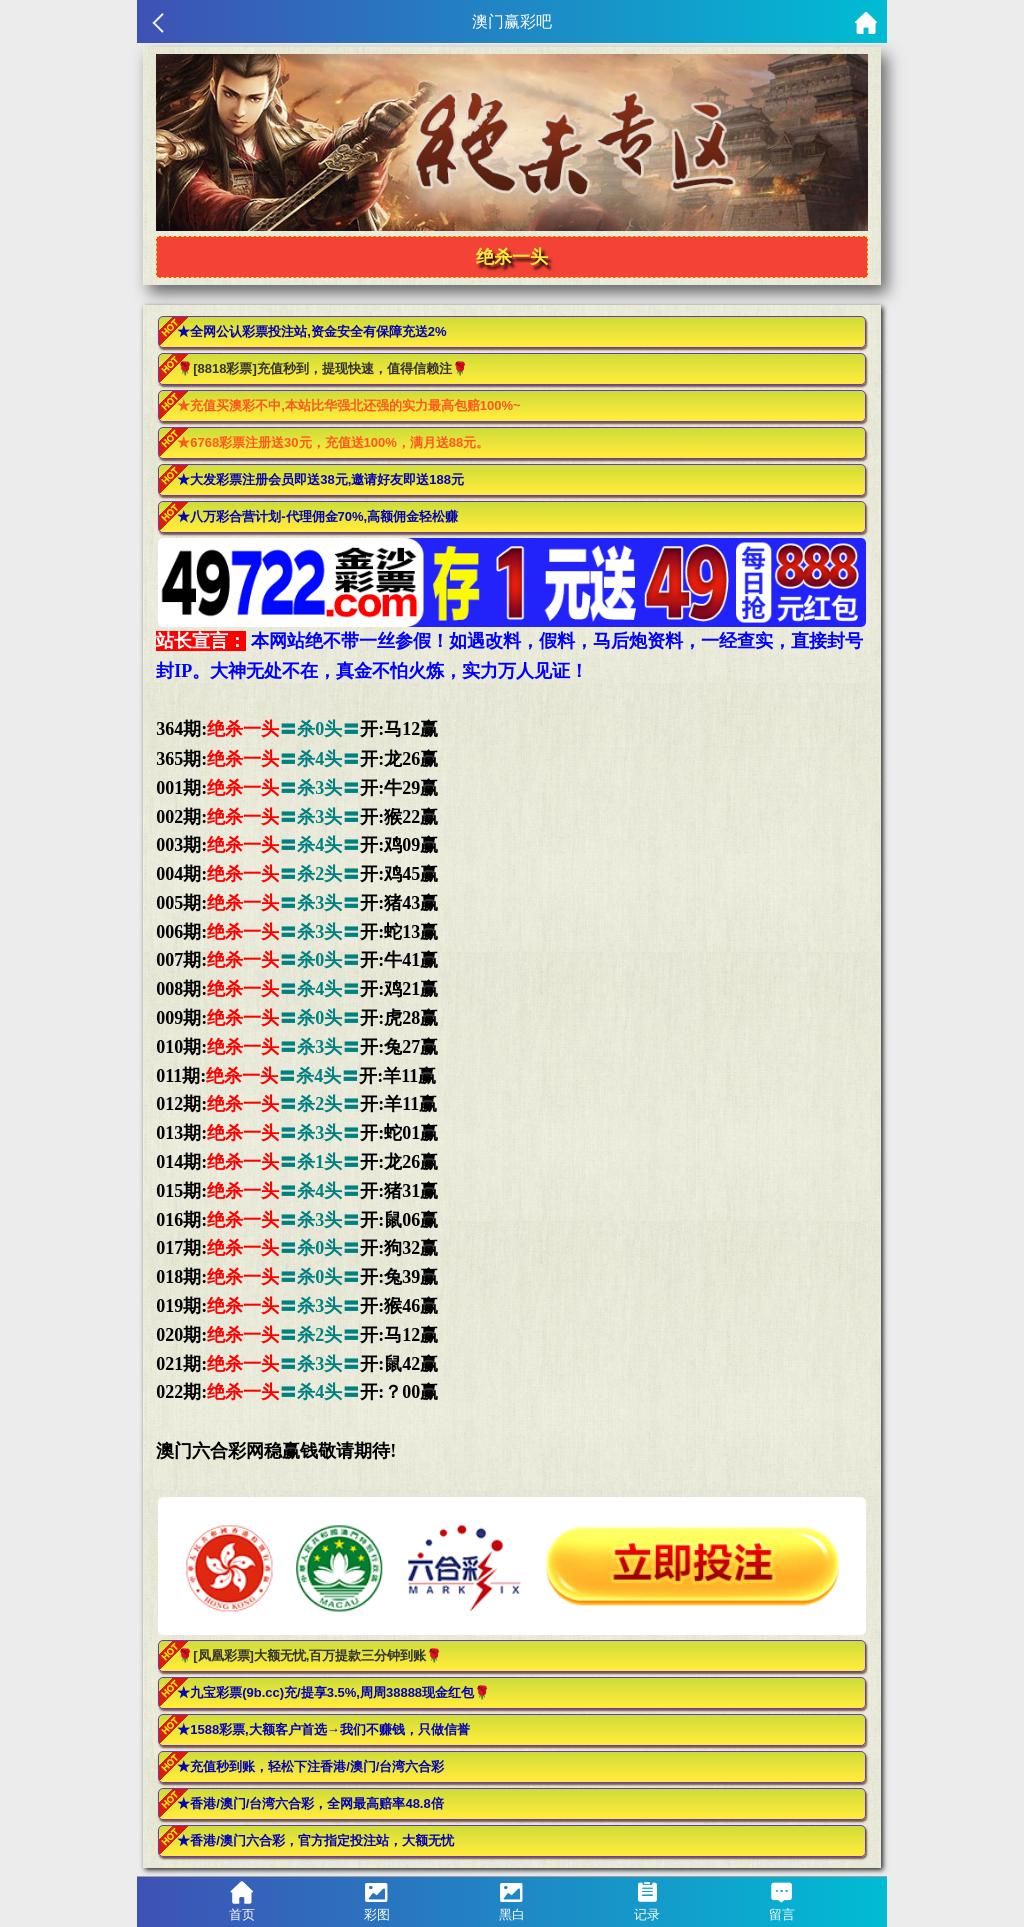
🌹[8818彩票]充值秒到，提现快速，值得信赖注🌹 (322, 368)
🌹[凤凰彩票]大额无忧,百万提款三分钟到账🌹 (309, 1655)
